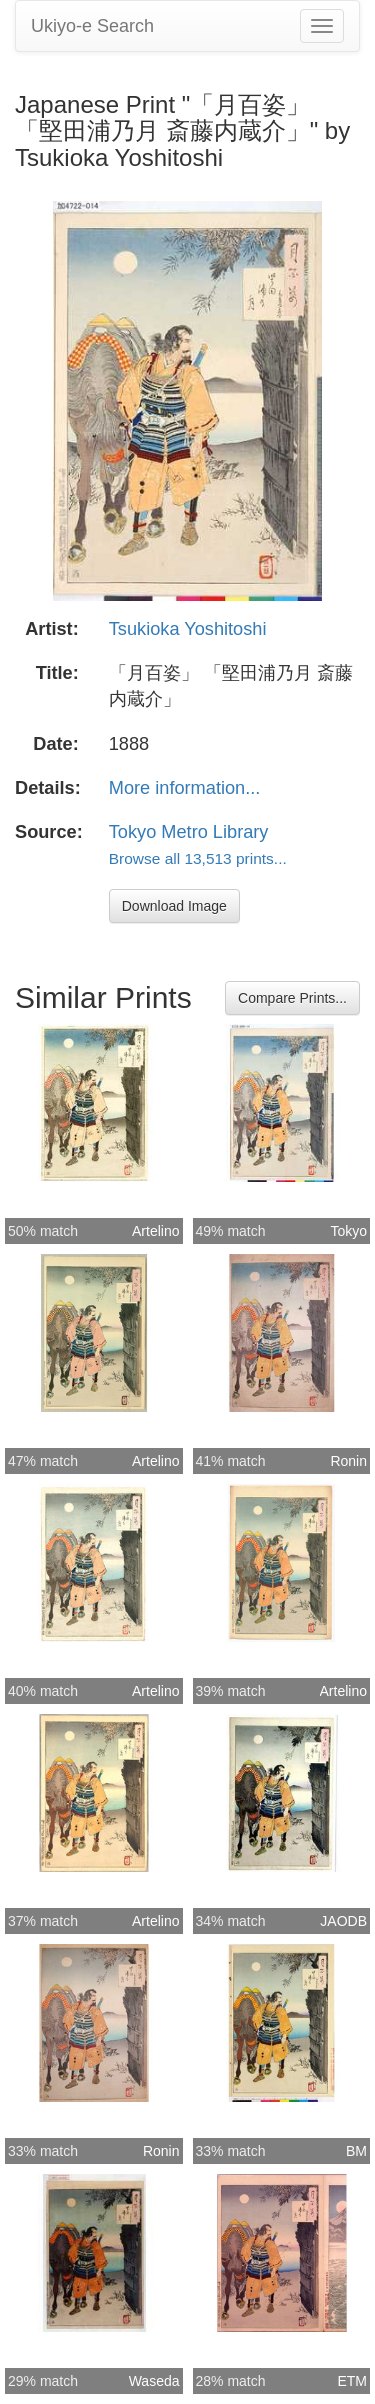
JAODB (343, 1921)
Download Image (174, 906)
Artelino (155, 1231)
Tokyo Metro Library (189, 832)
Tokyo (348, 1231)
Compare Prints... (292, 998)
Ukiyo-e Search (92, 26)
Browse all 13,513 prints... (198, 858)
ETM (352, 2381)
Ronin (348, 1461)
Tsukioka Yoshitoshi (188, 629)
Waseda (154, 2381)
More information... (185, 788)
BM (356, 2151)
